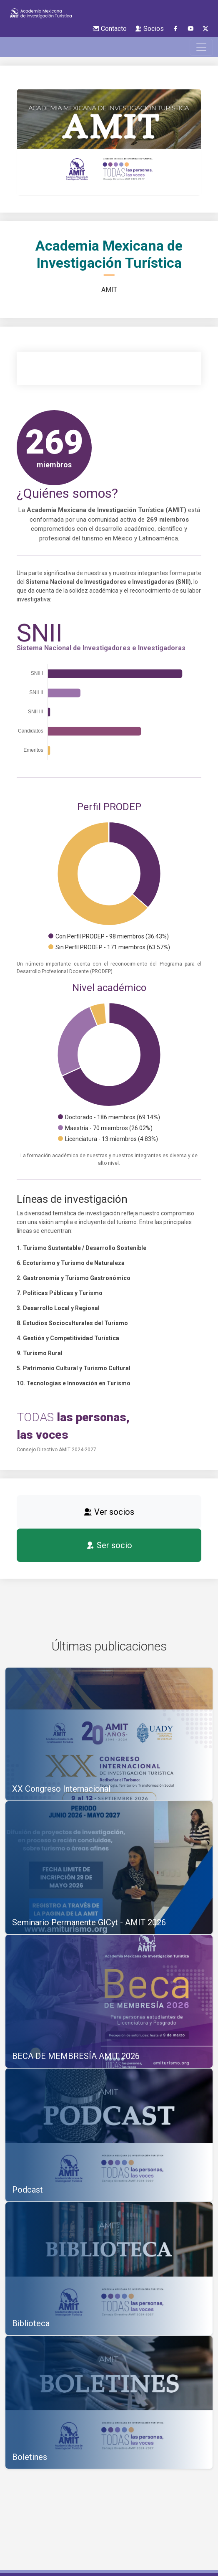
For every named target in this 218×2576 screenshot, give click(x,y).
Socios (149, 29)
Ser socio (109, 1545)
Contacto (110, 29)
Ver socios (109, 1512)
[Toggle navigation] (201, 47)
